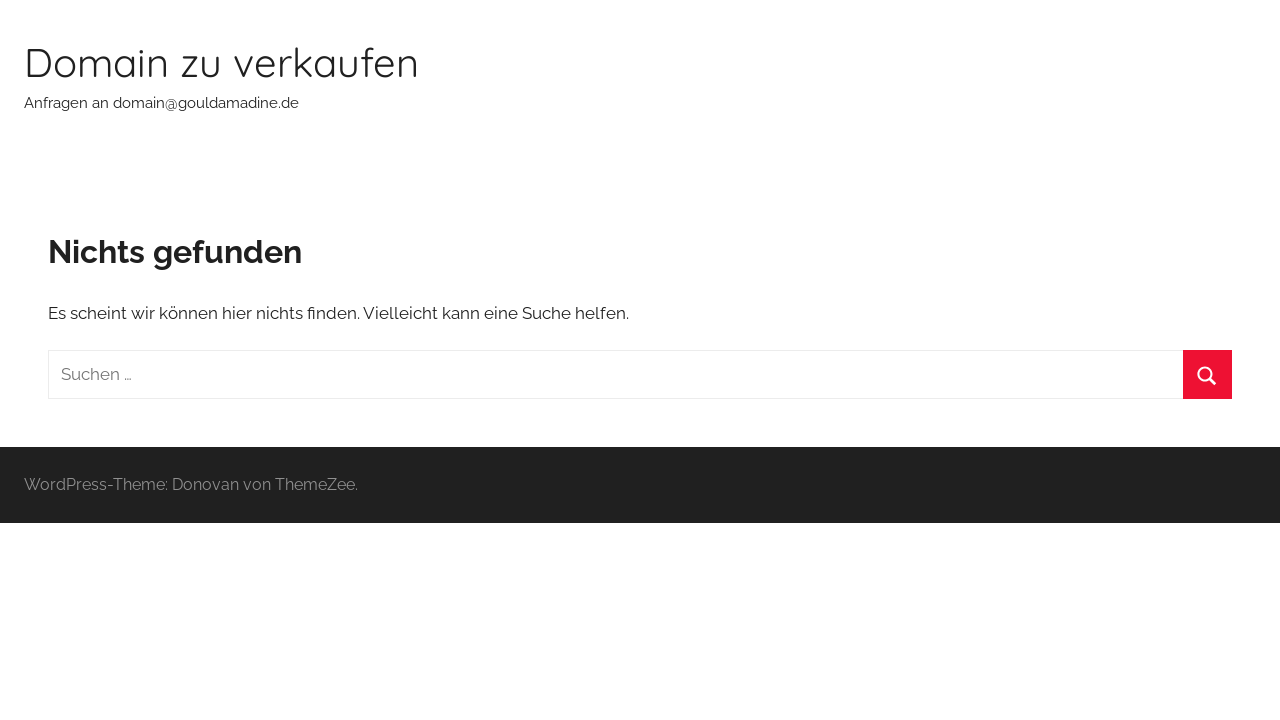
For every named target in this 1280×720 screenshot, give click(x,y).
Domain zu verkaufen (221, 62)
